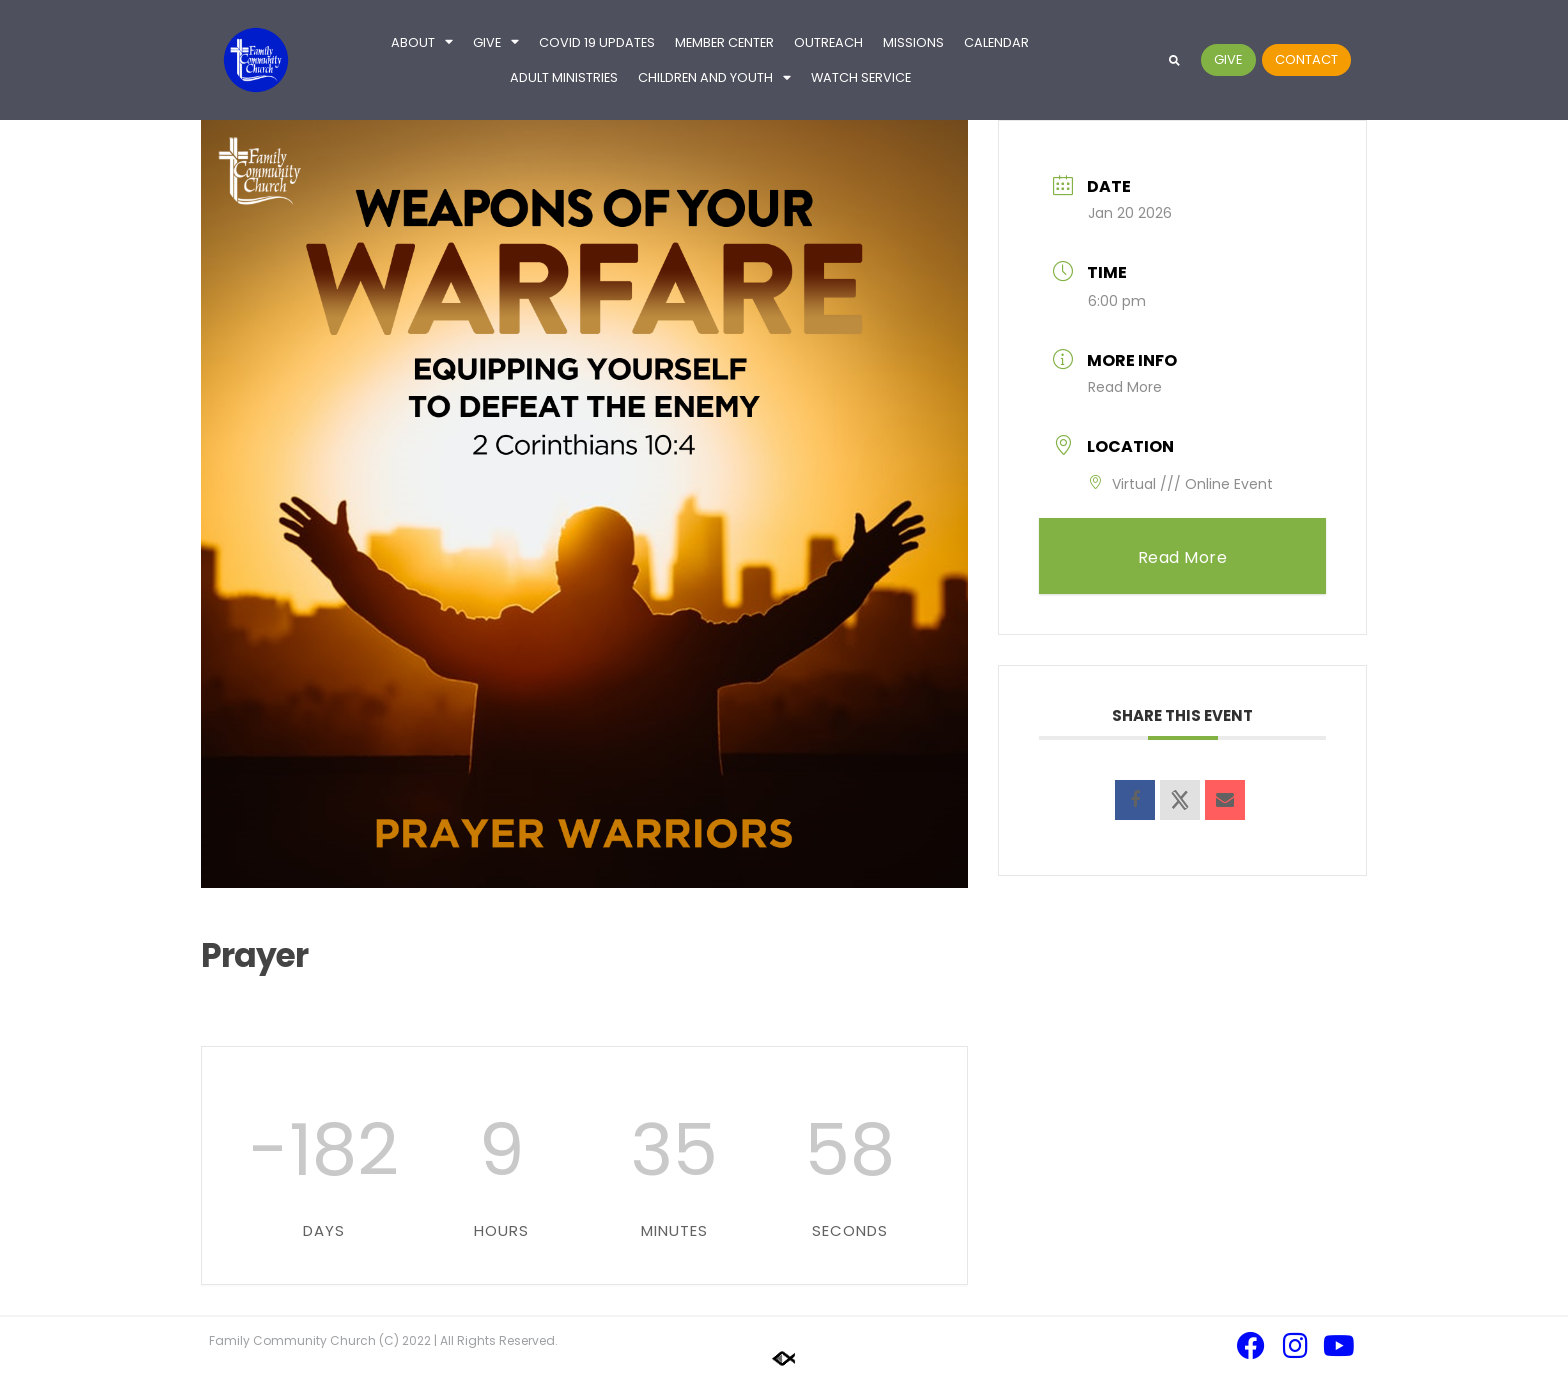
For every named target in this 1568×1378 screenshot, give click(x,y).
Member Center (724, 42)
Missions (913, 42)
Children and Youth (714, 78)
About (422, 42)
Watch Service (861, 77)
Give (496, 42)
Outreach (828, 42)
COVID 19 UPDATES (597, 42)
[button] (1174, 60)
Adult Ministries (564, 77)
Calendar (996, 42)
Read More (1125, 387)
